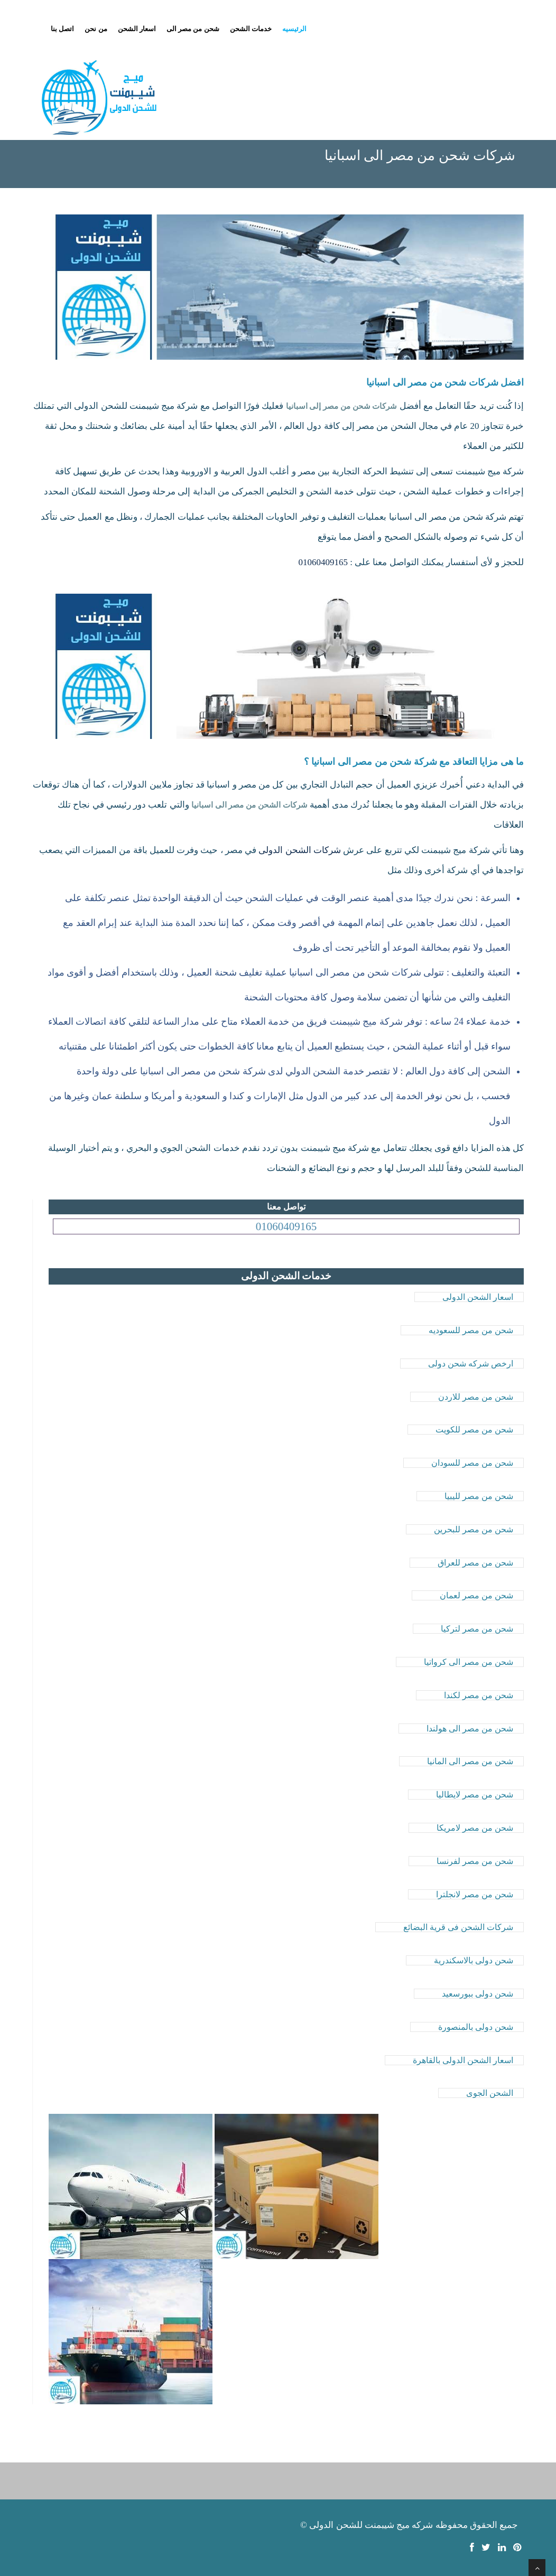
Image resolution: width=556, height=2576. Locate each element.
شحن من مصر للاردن (475, 1396)
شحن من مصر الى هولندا (470, 1728)
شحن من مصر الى (192, 29)
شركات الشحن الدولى (299, 850)
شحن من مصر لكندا (478, 1695)
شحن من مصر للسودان (472, 1462)
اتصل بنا (62, 29)
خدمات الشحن (251, 29)
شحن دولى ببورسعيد (477, 1993)
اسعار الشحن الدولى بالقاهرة (463, 2060)
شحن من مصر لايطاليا (474, 1794)
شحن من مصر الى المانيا (470, 1761)
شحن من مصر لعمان (476, 1595)
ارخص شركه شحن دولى (470, 1363)
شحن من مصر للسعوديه (471, 1330)
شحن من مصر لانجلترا (474, 1894)
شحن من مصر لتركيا (477, 1628)
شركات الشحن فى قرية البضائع (458, 1927)
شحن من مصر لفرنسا (475, 1861)
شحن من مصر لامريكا (475, 1827)
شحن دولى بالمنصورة (475, 2026)
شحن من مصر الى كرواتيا (468, 1661)
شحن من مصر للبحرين (473, 1529)
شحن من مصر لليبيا (478, 1496)
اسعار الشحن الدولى (477, 1296)
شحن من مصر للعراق (475, 1562)
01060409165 (323, 562)
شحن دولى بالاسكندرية (473, 1960)
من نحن (96, 29)
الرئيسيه (294, 29)
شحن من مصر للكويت (474, 1429)
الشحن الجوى (489, 2092)
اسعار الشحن (137, 29)
